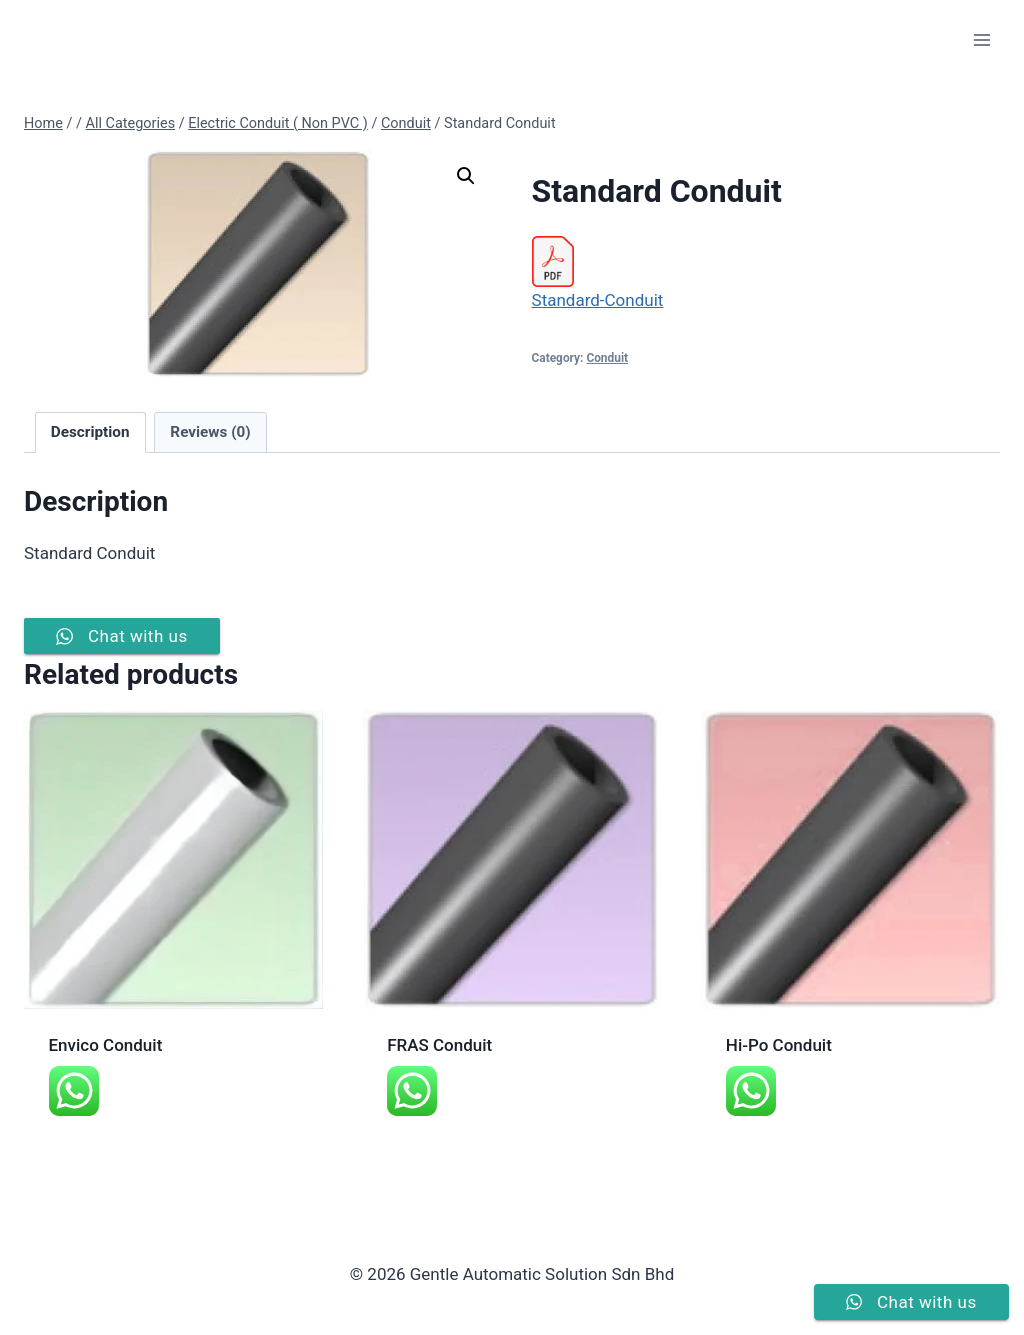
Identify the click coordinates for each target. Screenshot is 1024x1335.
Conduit (607, 358)
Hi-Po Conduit (779, 1045)
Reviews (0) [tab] (210, 432)
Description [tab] (90, 432)
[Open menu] (981, 39)
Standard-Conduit (598, 300)
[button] (466, 176)
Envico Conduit (106, 1045)
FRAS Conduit (439, 1045)
